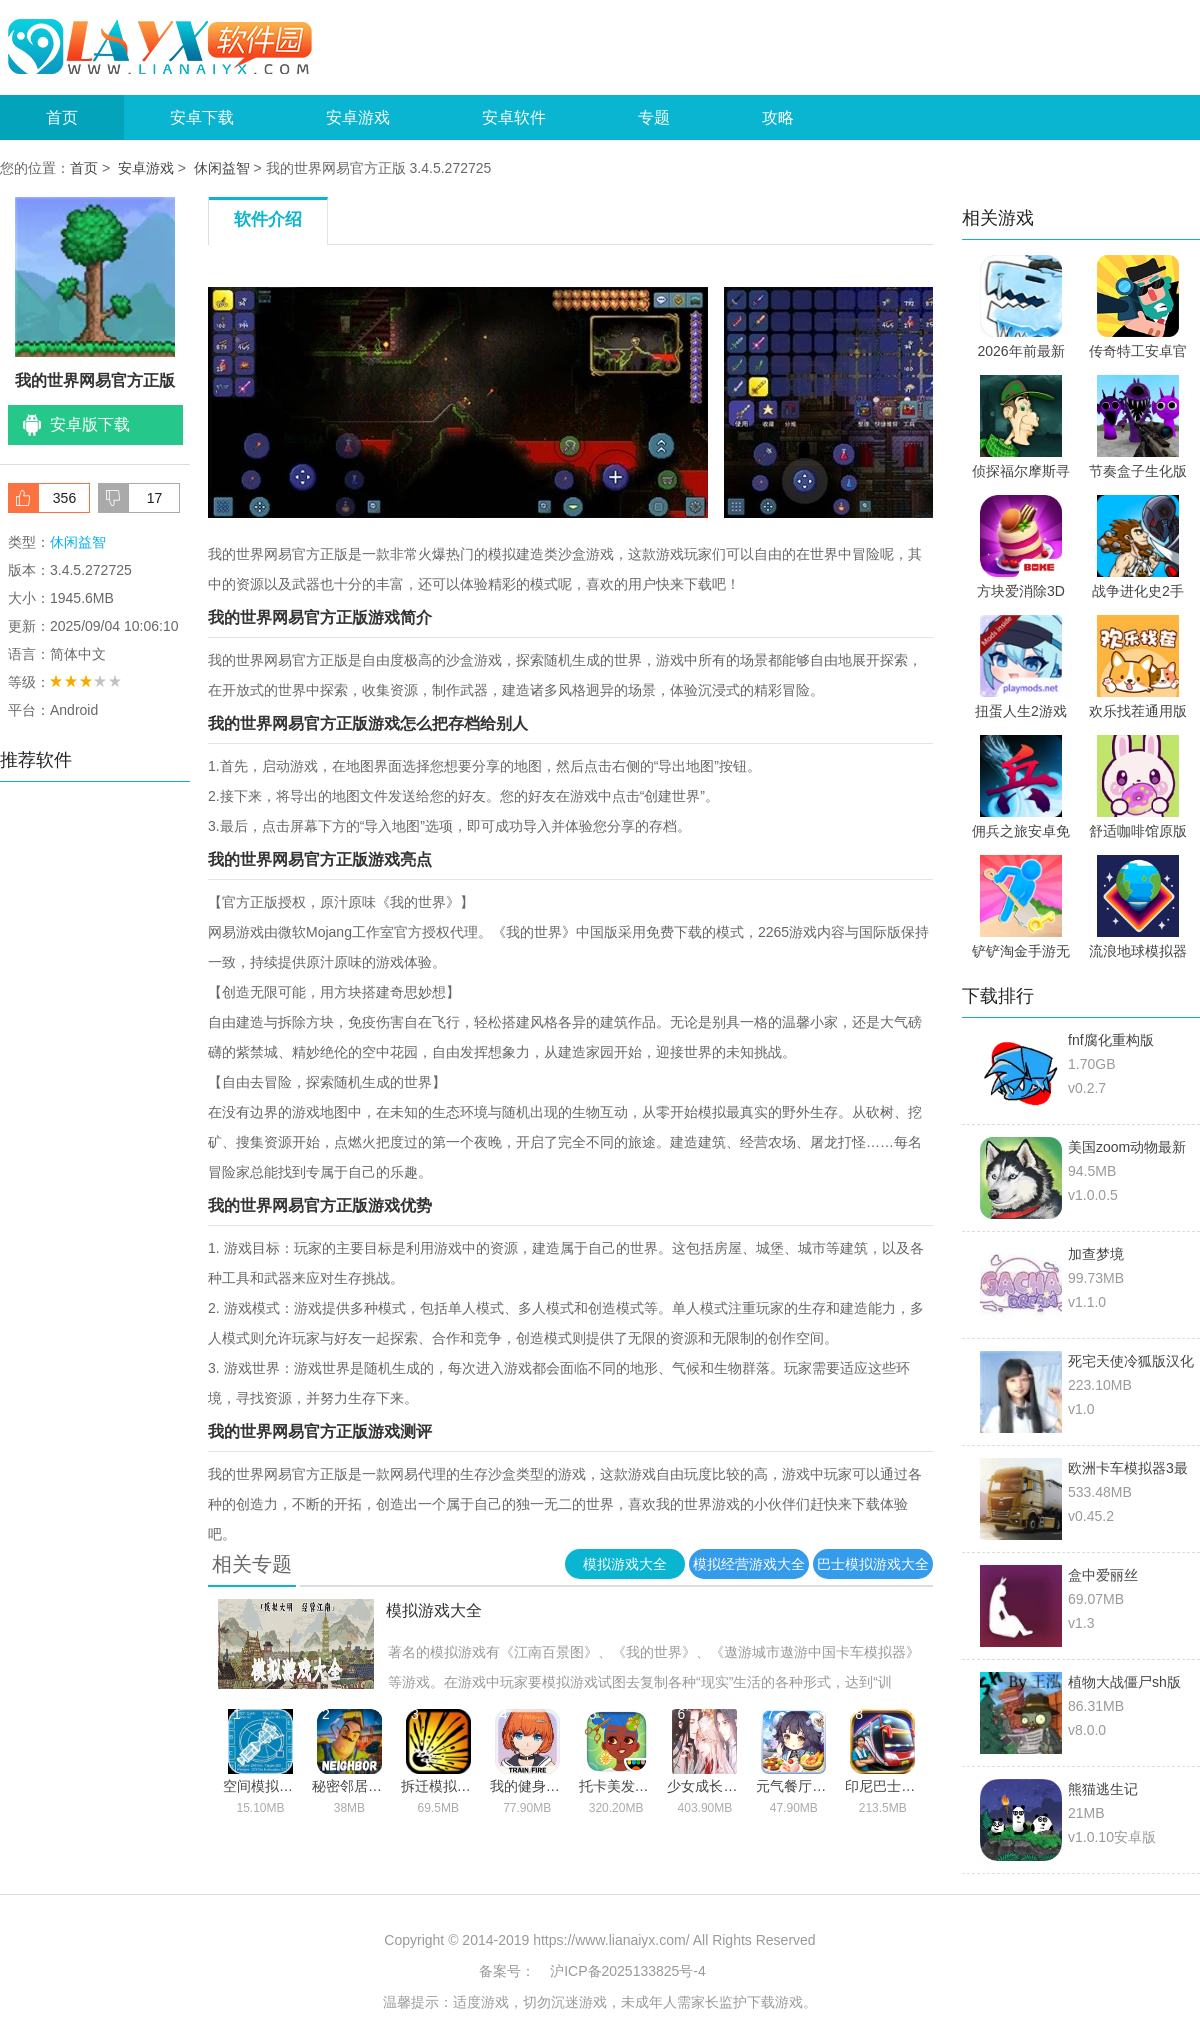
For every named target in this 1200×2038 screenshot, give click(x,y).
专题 (654, 117)
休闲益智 (222, 168)
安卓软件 (514, 117)
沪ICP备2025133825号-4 (628, 1971)
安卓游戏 (358, 117)
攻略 (778, 117)
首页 (62, 117)
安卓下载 (202, 117)
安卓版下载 (90, 424)
